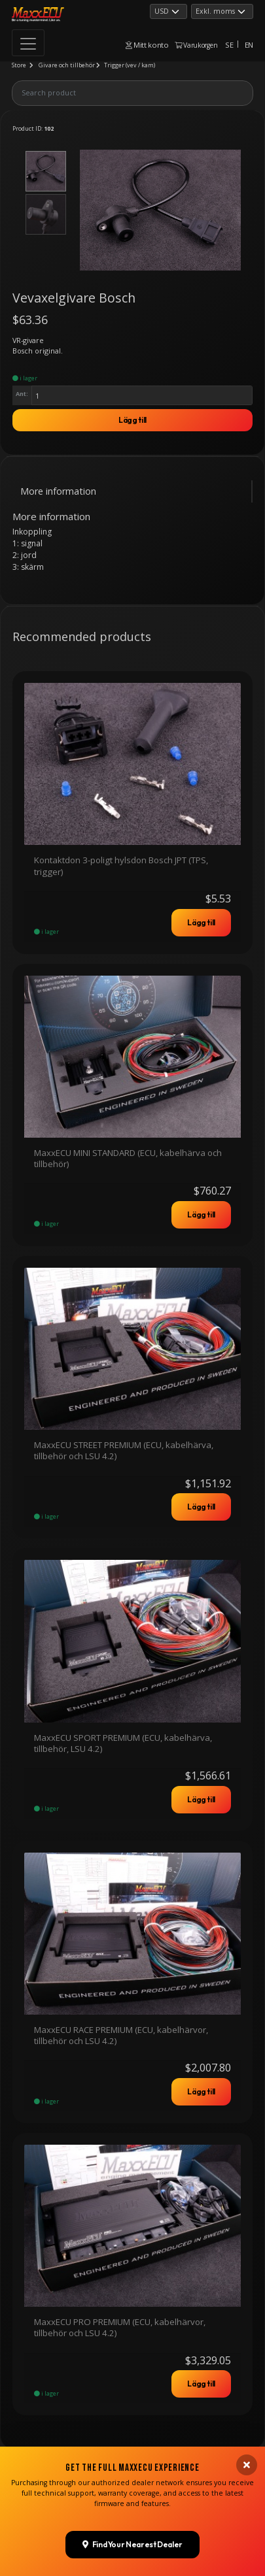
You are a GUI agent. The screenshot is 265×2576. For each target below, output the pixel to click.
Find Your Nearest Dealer (132, 2307)
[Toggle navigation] (28, 42)
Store (19, 65)
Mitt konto (147, 45)
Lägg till (132, 420)
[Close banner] (246, 2227)
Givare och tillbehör (67, 65)
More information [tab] (58, 491)
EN (249, 45)
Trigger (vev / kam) (129, 65)
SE (229, 45)
